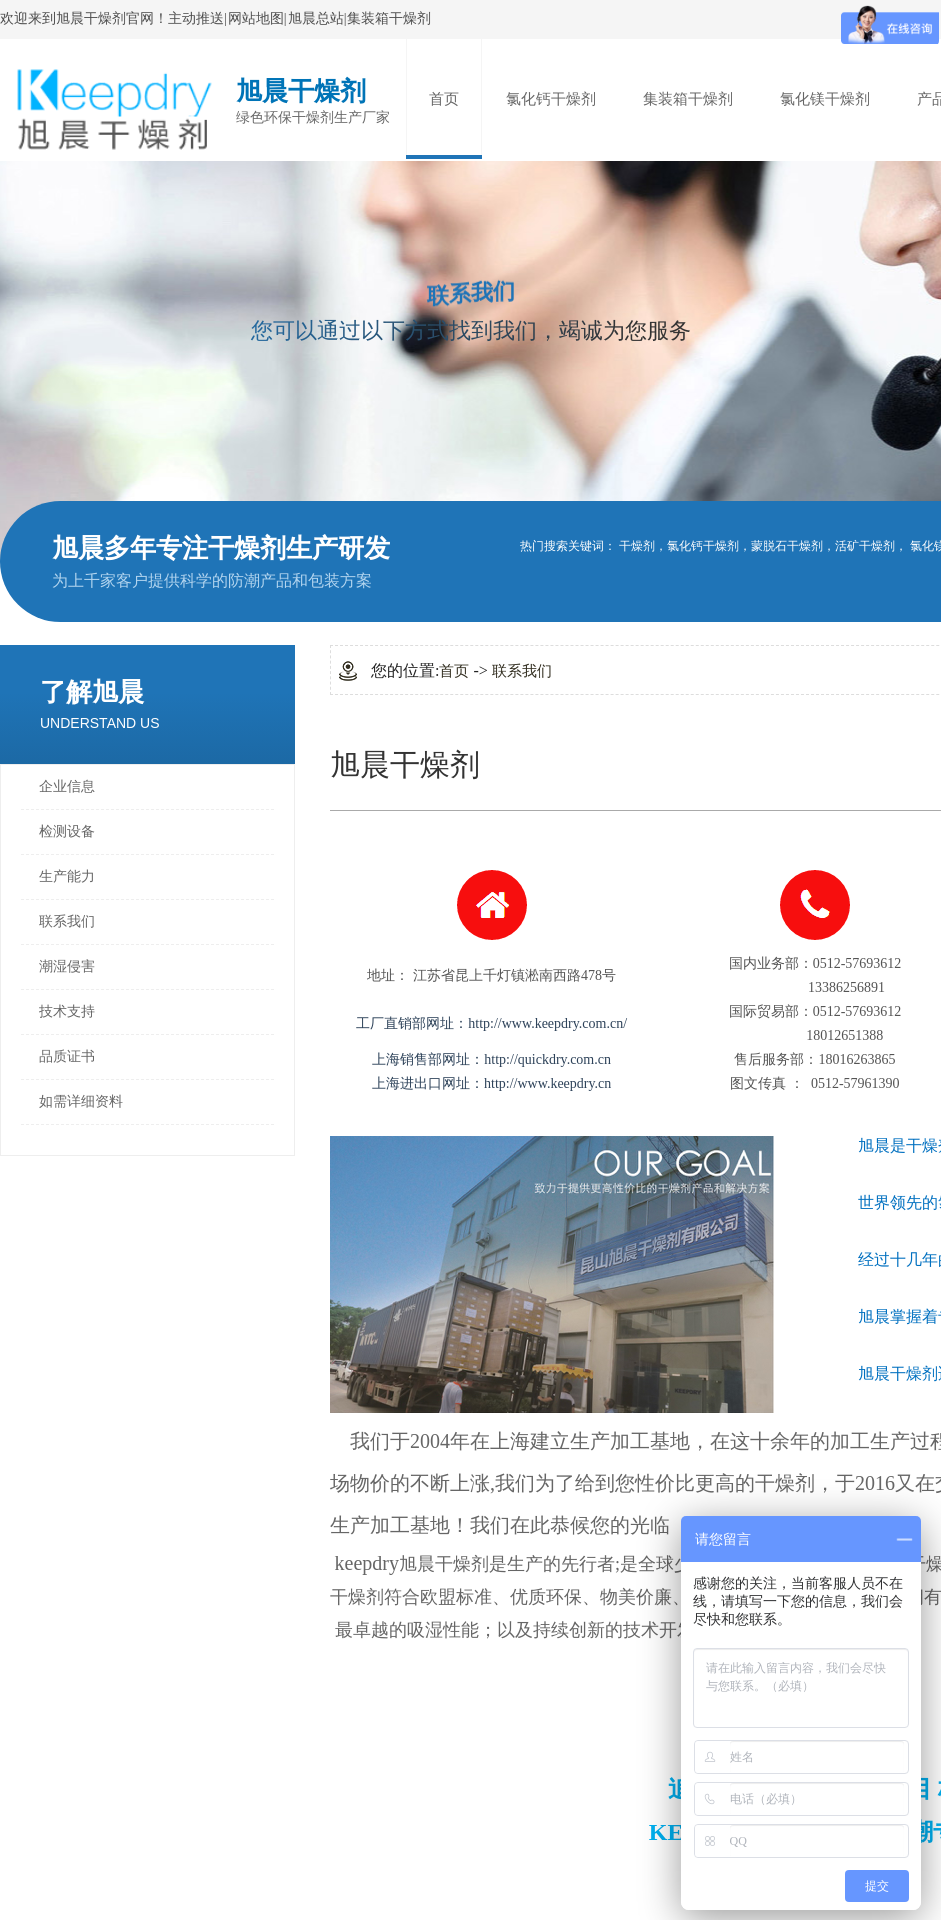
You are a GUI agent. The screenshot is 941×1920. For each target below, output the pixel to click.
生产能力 (67, 876)
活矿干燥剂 (865, 546)
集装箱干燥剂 (389, 18)
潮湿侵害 (67, 966)
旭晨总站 (316, 18)
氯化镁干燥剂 (825, 99)
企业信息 (67, 786)
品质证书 (67, 1056)
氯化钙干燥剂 (551, 99)
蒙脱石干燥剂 (787, 546)
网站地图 (256, 18)
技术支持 (67, 1011)
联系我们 (67, 921)
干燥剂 (637, 546)
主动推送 (196, 18)
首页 (444, 99)
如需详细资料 (81, 1101)
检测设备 (67, 831)
